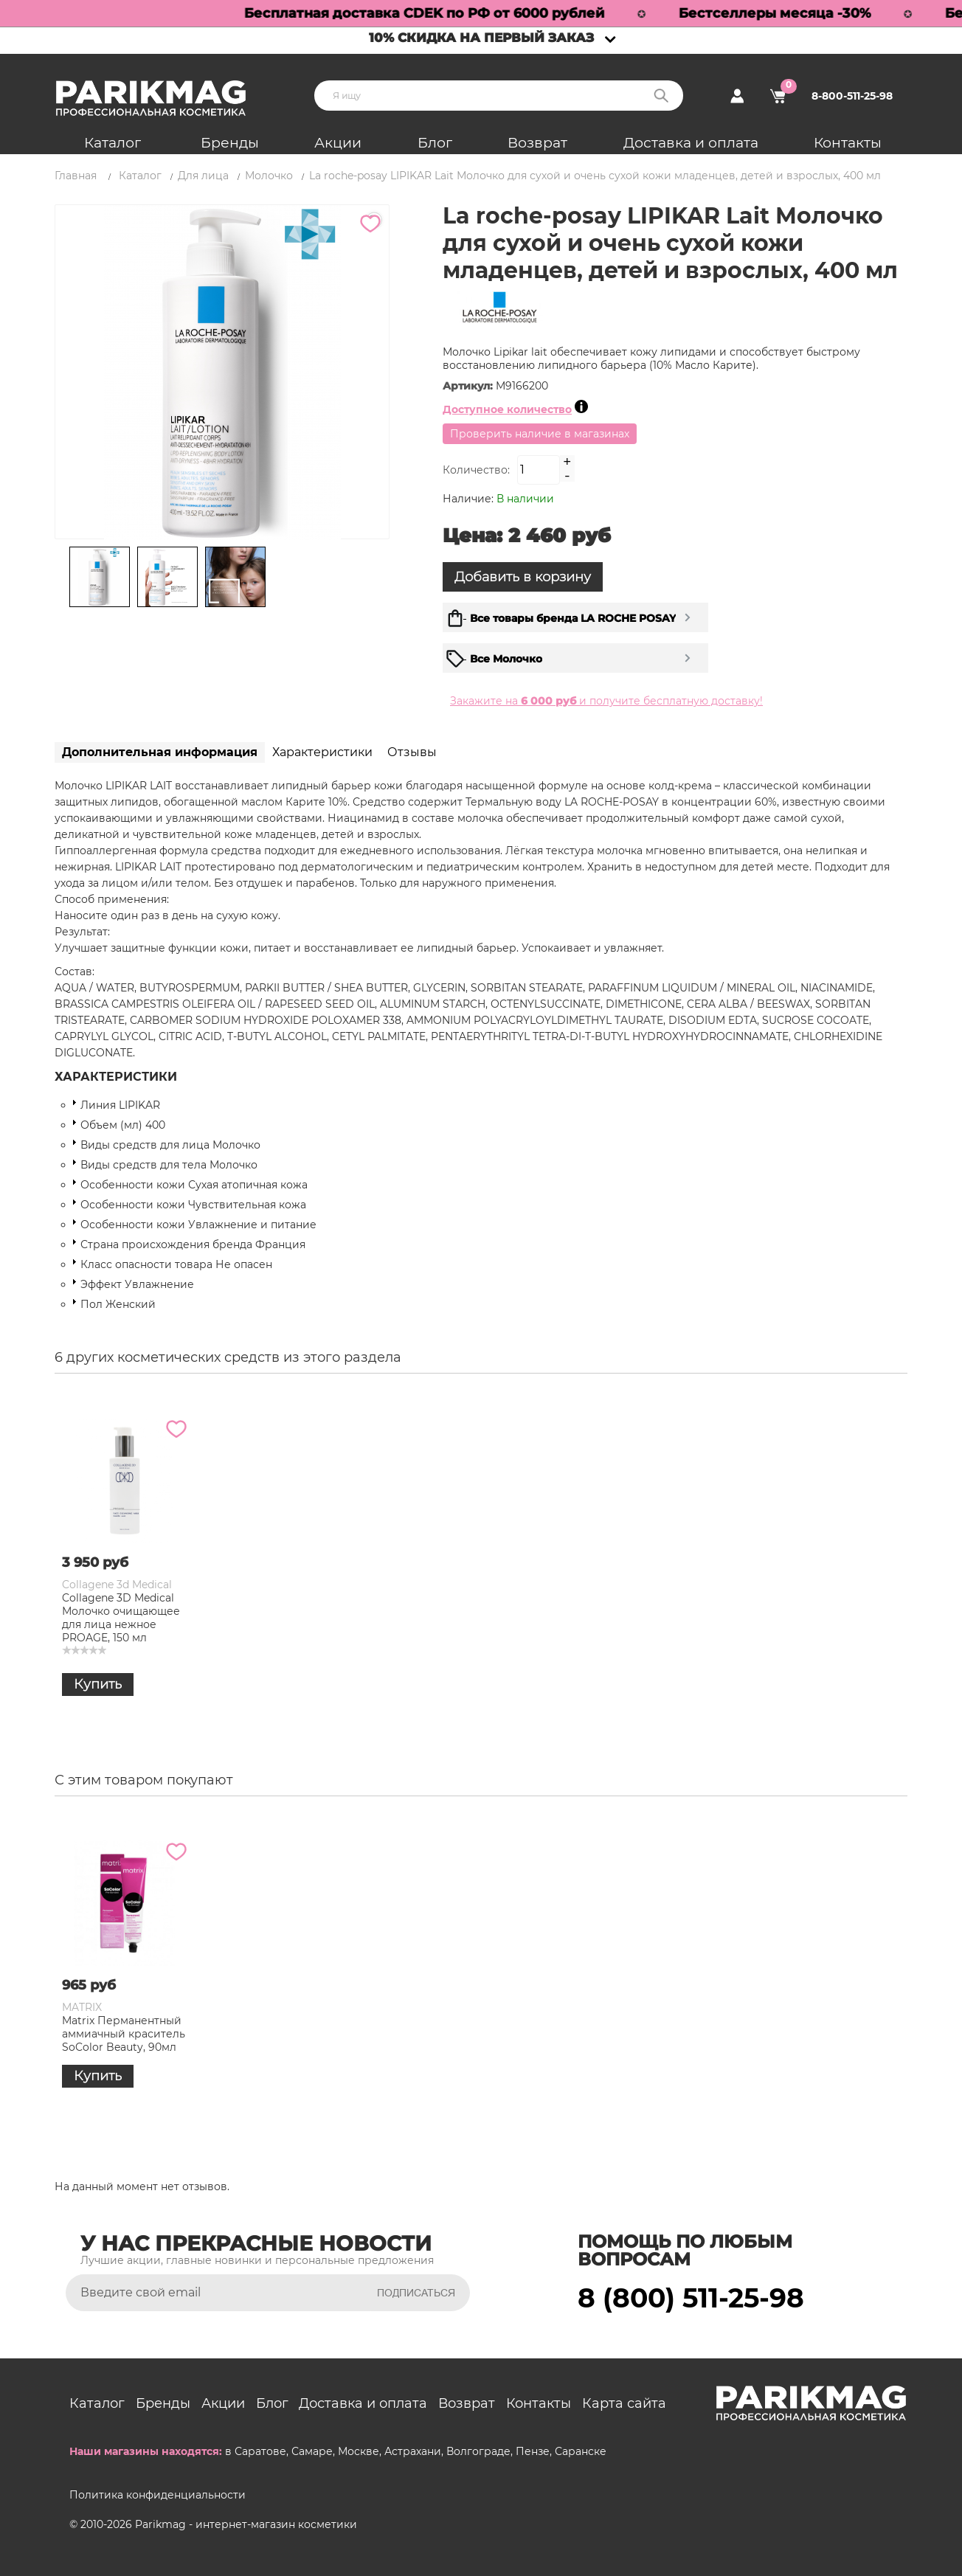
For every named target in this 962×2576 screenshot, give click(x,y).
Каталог (112, 142)
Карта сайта (624, 2403)
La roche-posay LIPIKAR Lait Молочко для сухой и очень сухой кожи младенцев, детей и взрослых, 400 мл (123, 1631)
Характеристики (322, 752)
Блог (435, 142)
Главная (76, 175)
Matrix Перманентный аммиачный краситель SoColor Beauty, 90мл (263, 2034)
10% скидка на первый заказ (481, 37)
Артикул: (469, 385)
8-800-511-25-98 (852, 96)
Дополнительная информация (159, 752)
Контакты (848, 142)
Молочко (269, 175)
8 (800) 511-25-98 (691, 2298)
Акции (337, 142)
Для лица (203, 175)
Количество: (476, 470)
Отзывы (412, 752)
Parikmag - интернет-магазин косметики (246, 2524)
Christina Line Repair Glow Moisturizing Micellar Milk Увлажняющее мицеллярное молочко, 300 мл (255, 1631)
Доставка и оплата (690, 142)
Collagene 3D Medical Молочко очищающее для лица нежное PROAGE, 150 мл (682, 1617)
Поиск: (661, 96)
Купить (98, 1711)
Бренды (230, 142)
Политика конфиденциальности (157, 2494)
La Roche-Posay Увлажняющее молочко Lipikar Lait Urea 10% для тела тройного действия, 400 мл (396, 1631)
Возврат (537, 142)
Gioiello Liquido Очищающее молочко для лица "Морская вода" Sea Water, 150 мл (544, 1617)
